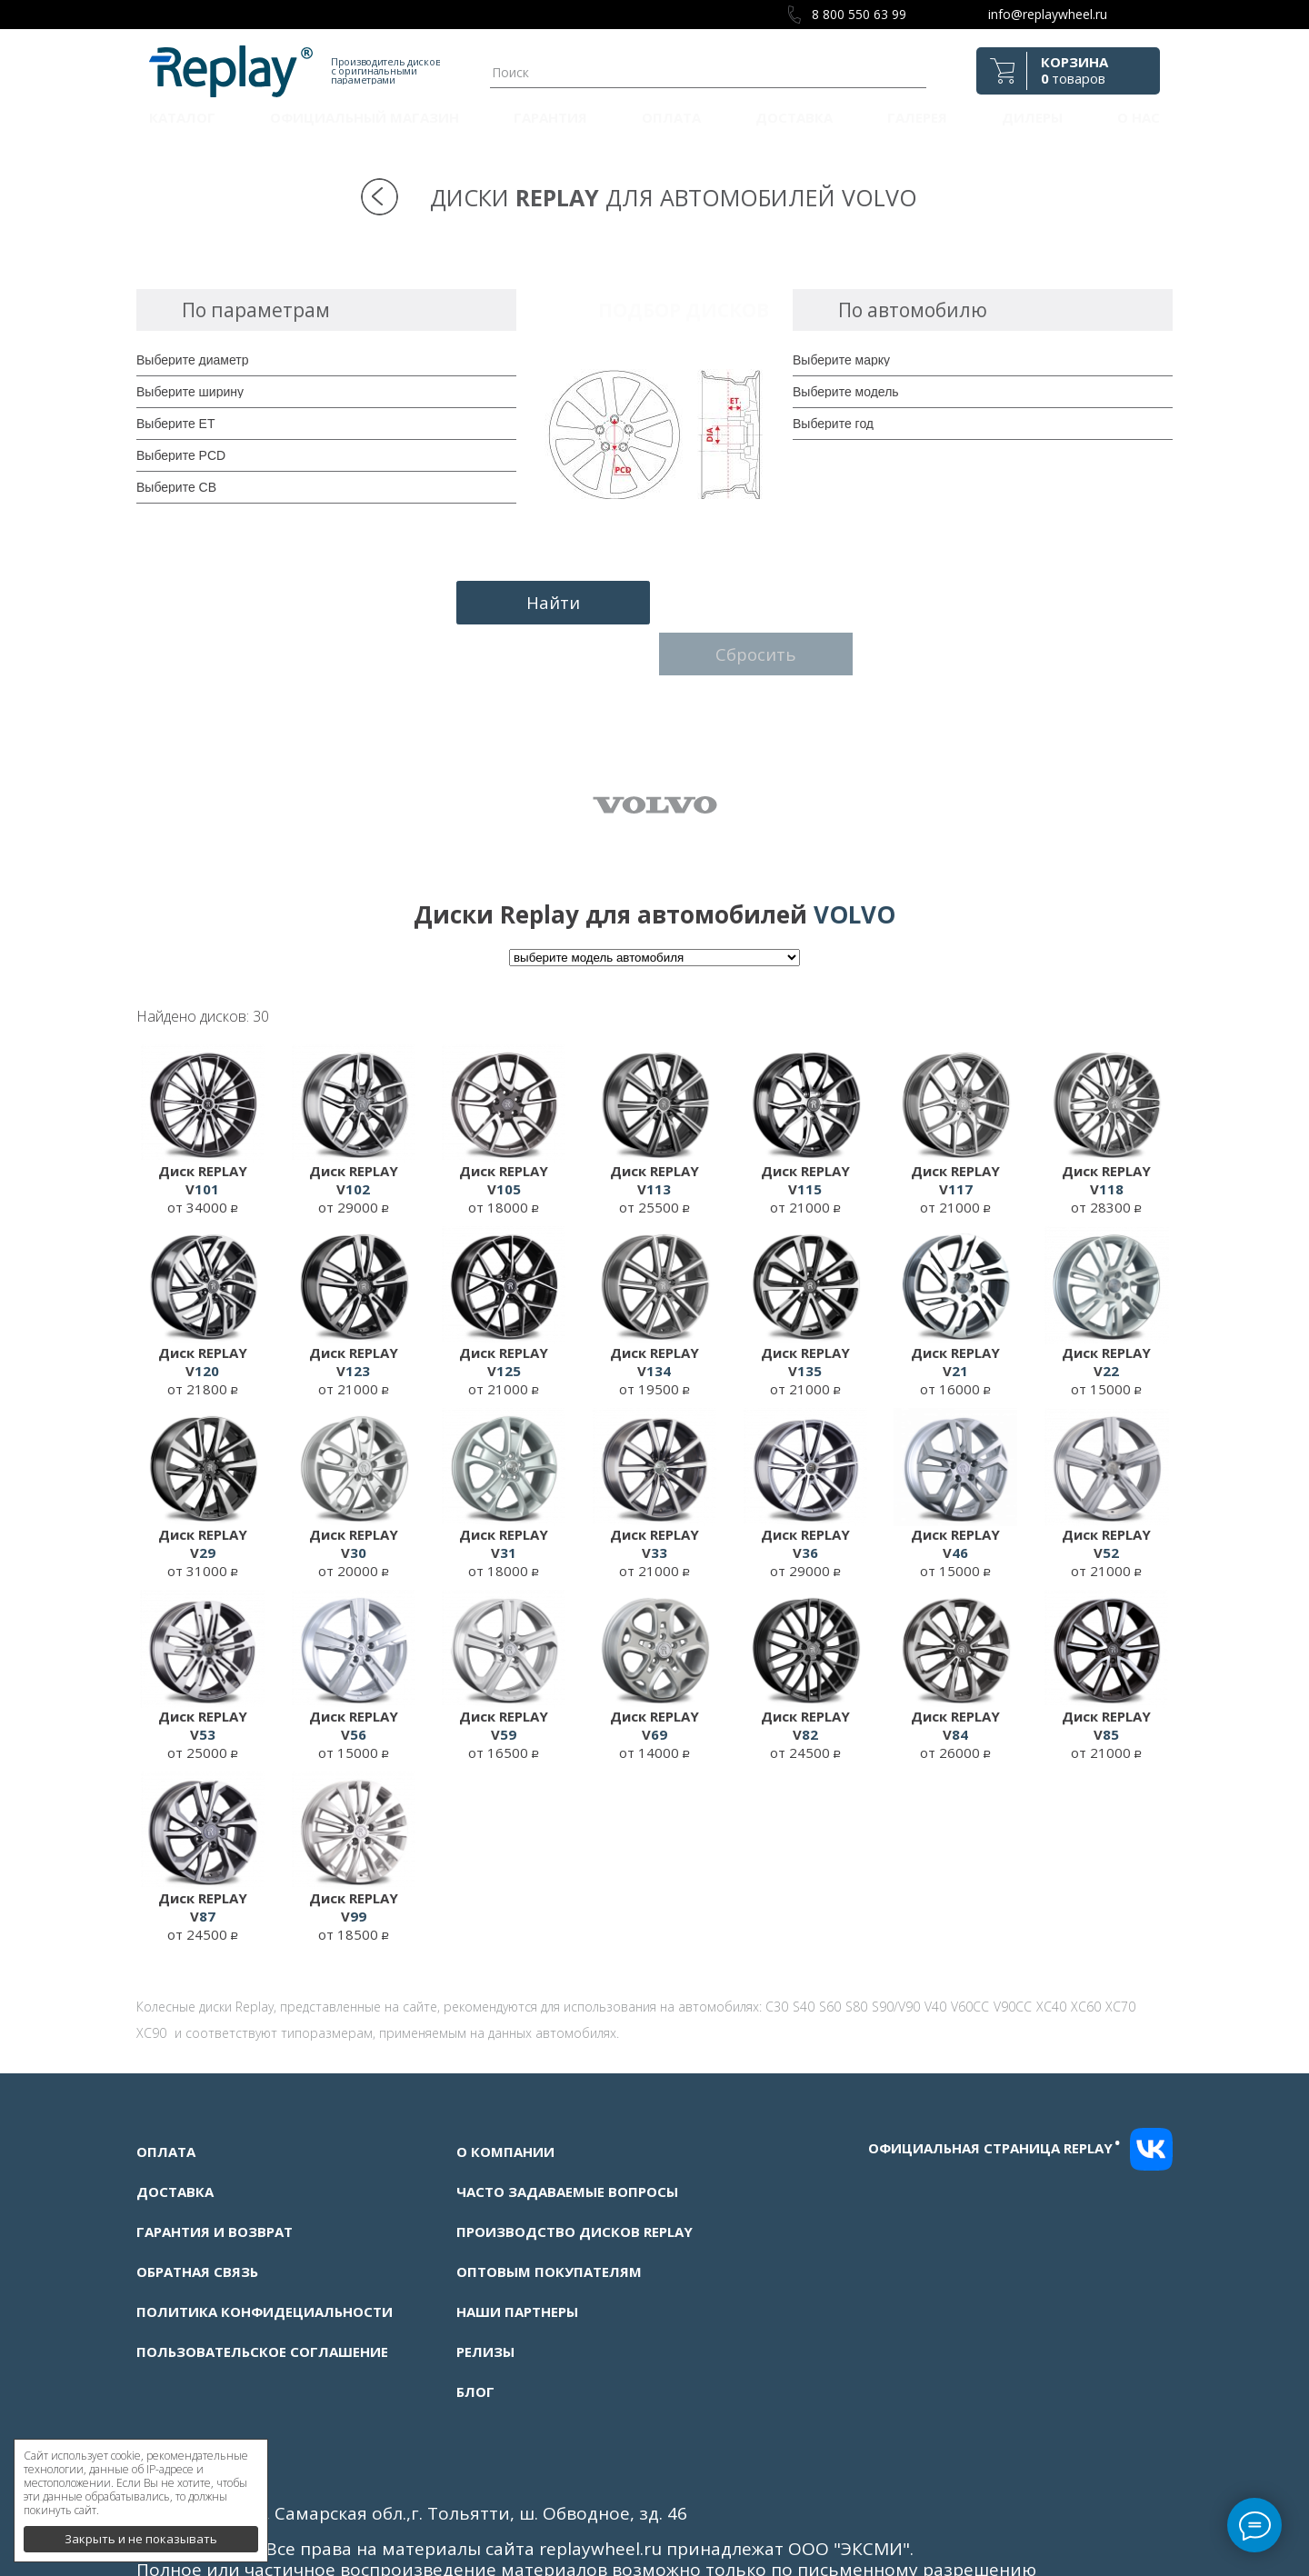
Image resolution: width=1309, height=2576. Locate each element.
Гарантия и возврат (214, 2170)
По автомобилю (912, 310)
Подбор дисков (683, 310)
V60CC (970, 1944)
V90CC (1013, 1944)
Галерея (917, 117)
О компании (505, 2090)
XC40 (1051, 1944)
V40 (935, 1944)
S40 (803, 1944)
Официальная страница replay (994, 2085)
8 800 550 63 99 (859, 14)
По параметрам (256, 310)
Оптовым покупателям (549, 2210)
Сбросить (762, 601)
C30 (776, 1944)
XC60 (1086, 1944)
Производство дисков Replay (574, 2170)
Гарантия (550, 117)
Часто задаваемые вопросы (567, 2130)
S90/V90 (896, 1944)
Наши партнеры (517, 2250)
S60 (830, 1944)
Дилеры (1032, 117)
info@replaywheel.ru (1047, 14)
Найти (547, 601)
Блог (475, 2330)
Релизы (485, 2290)
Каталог (182, 117)
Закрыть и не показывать (141, 2530)
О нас (1138, 117)
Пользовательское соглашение (262, 2290)
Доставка (794, 117)
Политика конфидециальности (264, 2250)
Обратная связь (197, 2210)
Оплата (671, 117)
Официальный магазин (364, 117)
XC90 (151, 1971)
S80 (856, 1944)
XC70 (1120, 1944)
